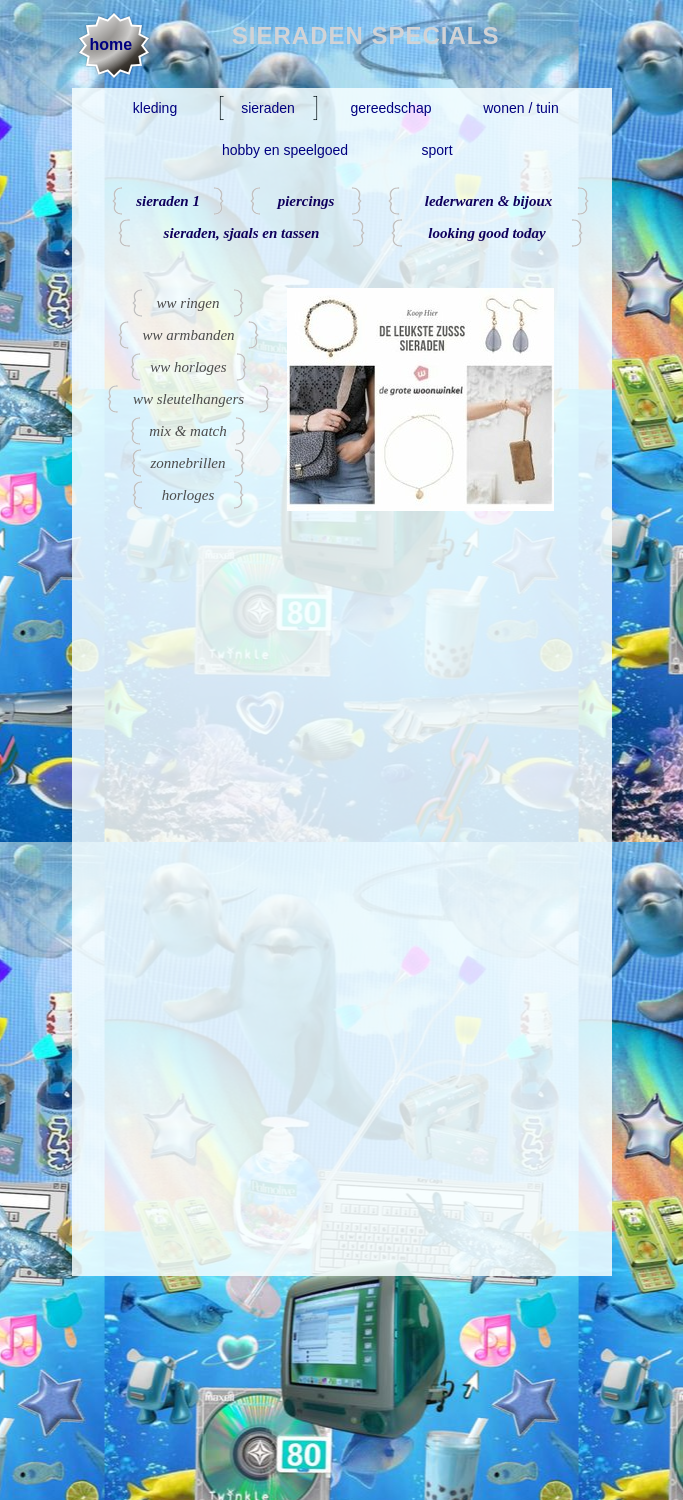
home (111, 44)
